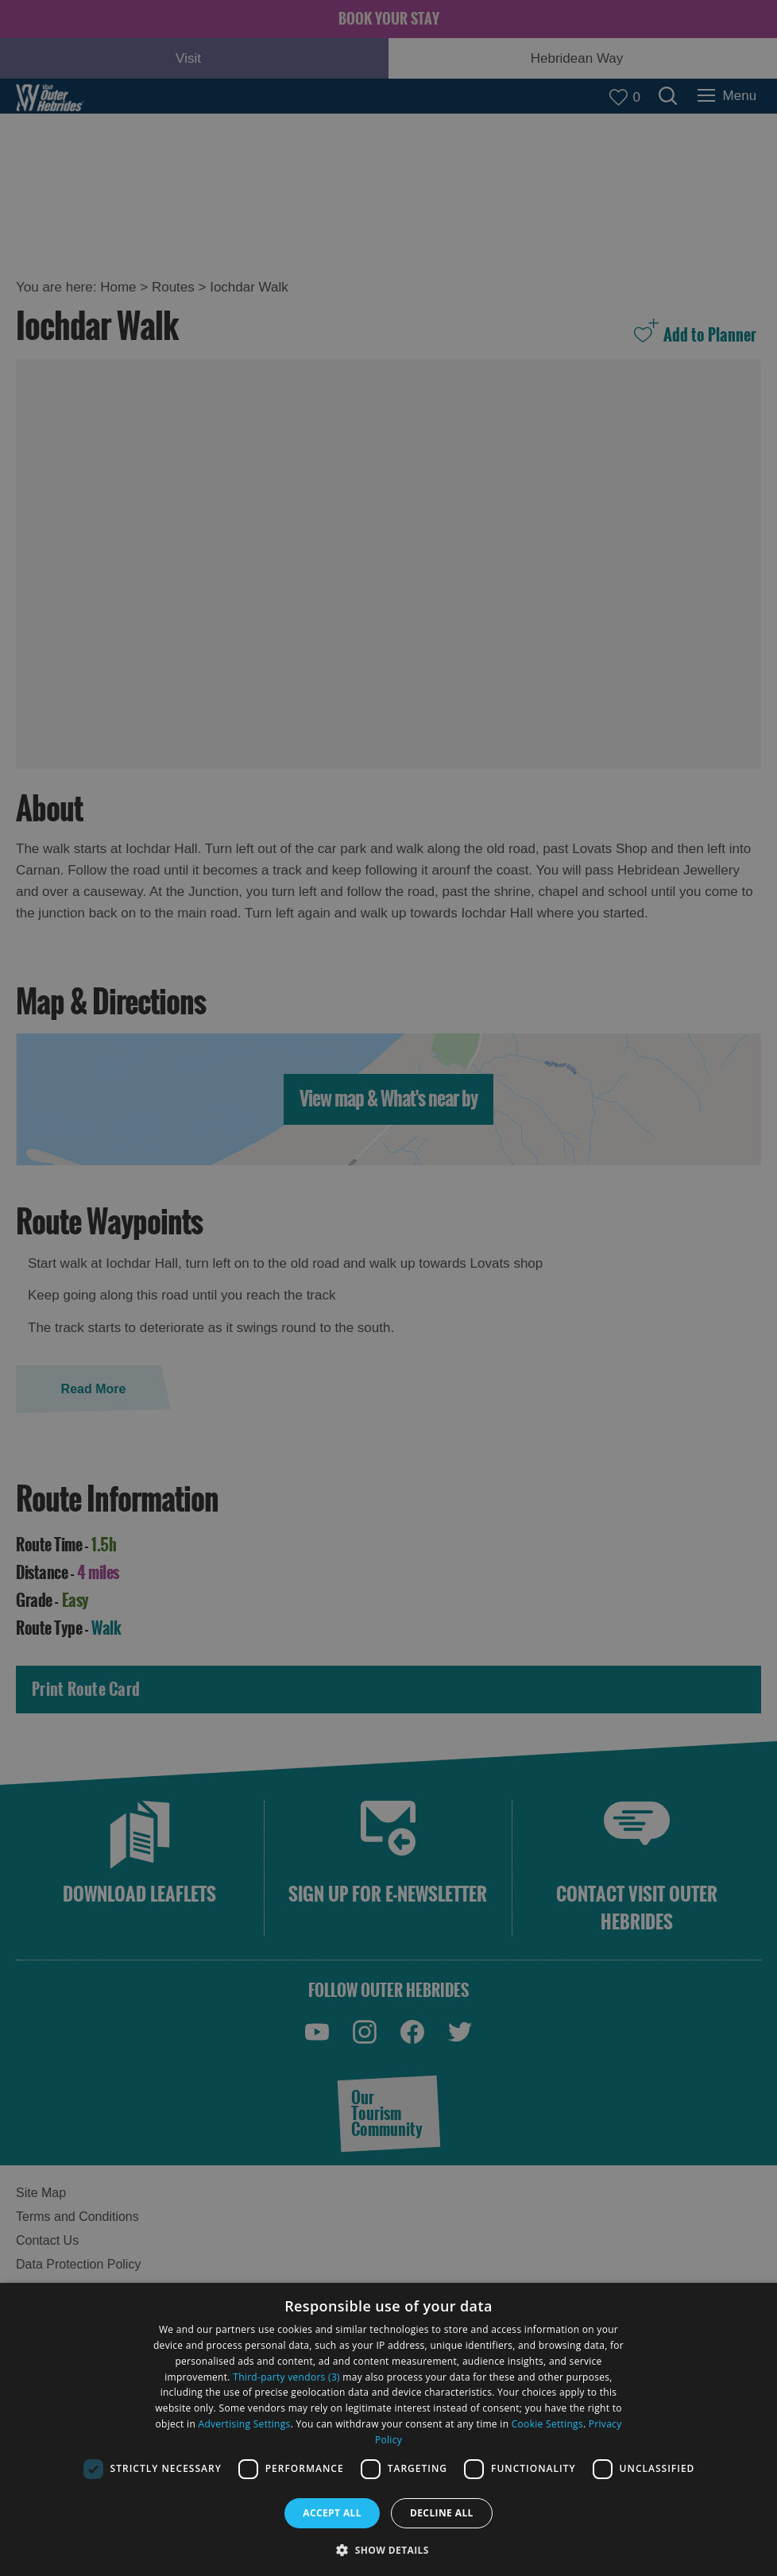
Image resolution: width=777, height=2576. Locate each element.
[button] (388, 2548)
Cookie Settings (547, 2424)
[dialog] (388, 2429)
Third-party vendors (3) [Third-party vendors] (286, 2377)
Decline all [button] (442, 2513)
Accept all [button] (332, 2513)
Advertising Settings (245, 2424)
